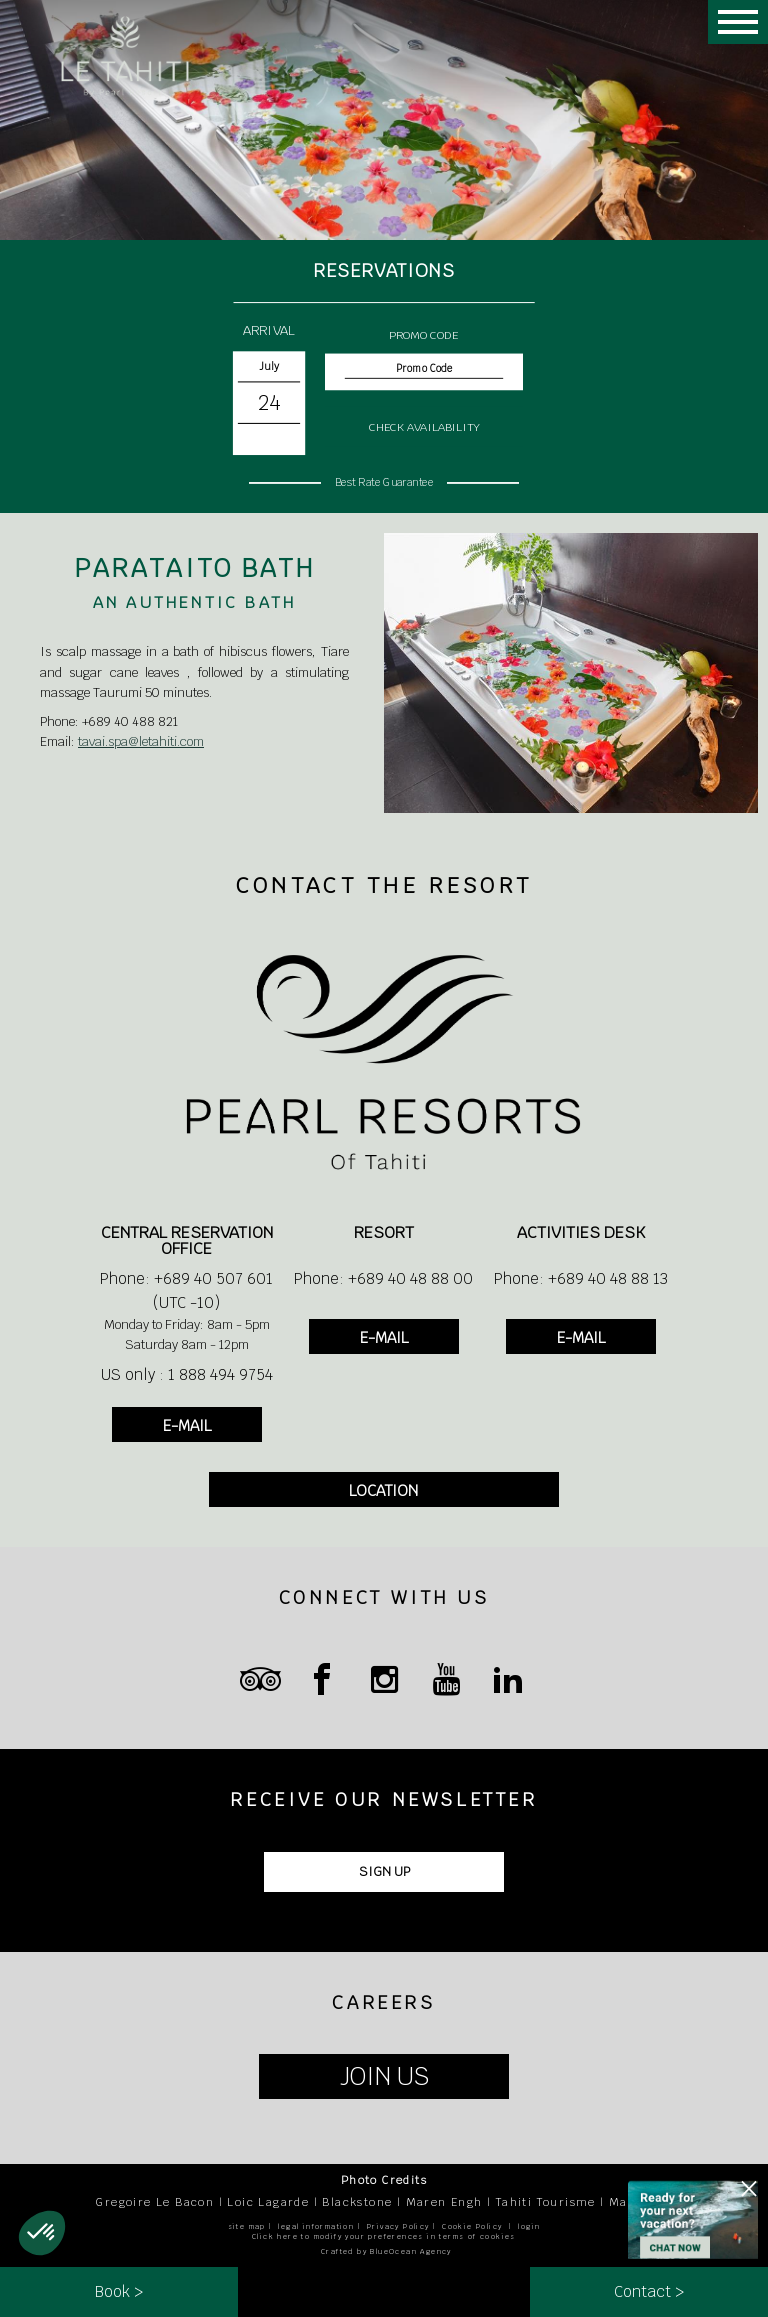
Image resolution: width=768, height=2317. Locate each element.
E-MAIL (187, 1425)
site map (247, 2226)
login (529, 2226)
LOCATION (383, 1490)
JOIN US (384, 2076)
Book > (119, 2291)
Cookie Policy (472, 2226)
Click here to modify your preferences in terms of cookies (384, 2236)
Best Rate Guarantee (384, 482)
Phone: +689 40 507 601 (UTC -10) (186, 1290)
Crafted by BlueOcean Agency (386, 2251)
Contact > (649, 2291)
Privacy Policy (398, 2226)
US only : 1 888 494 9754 (187, 1374)
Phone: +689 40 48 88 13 (581, 1278)
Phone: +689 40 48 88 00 (383, 1278)
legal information (316, 2226)
